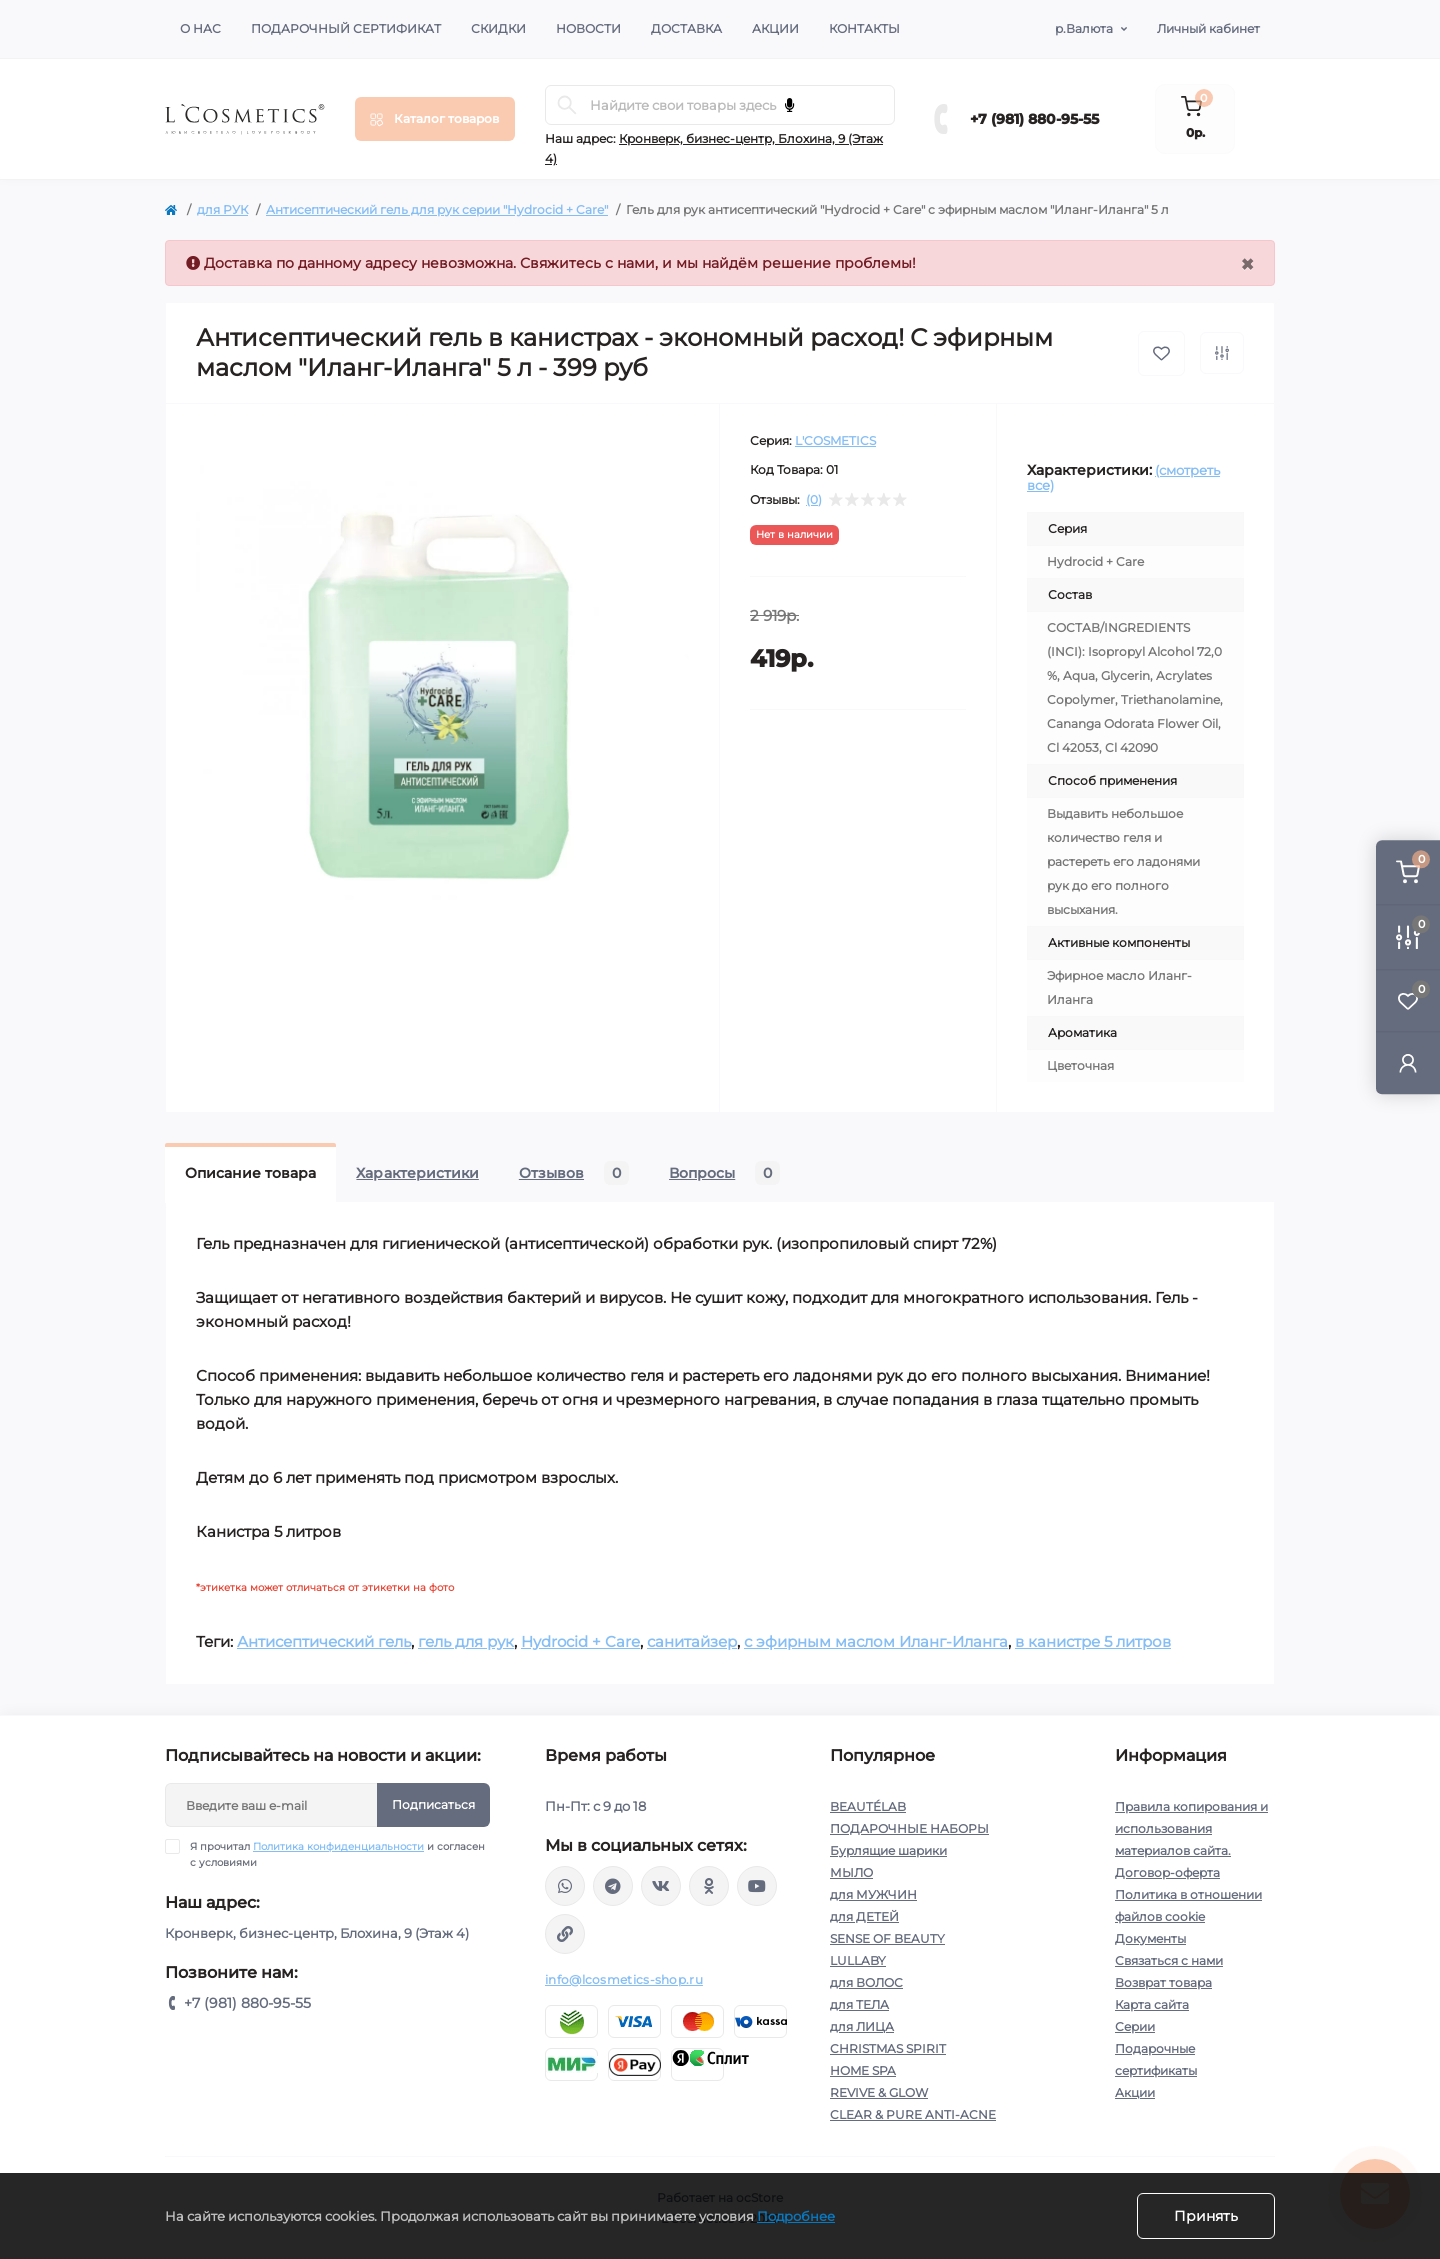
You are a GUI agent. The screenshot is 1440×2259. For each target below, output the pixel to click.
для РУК (222, 209)
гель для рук (466, 1641)
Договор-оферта (1167, 1872)
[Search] (567, 105)
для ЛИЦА (862, 2026)
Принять (1206, 2216)
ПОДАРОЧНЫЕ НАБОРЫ (909, 1828)
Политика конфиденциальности (338, 1846)
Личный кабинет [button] (1208, 28)
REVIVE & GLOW (879, 2092)
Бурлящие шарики (888, 1850)
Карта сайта (1152, 2004)
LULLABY (858, 1960)
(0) (814, 500)
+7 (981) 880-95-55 (1034, 119)
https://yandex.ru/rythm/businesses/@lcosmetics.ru (565, 1934)
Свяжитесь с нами (587, 263)
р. (1084, 29)
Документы (1150, 1938)
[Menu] (435, 119)
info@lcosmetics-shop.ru (624, 1979)
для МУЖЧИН (873, 1894)
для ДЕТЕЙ (864, 1916)
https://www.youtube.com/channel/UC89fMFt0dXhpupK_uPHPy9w (757, 1886)
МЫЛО (851, 1872)
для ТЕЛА (859, 2004)
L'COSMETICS (835, 440)
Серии (1135, 2026)
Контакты (864, 28)
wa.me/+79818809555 (565, 1886)
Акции (775, 28)
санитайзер (692, 1641)
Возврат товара (1163, 1982)
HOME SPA (863, 2070)
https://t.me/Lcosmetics (613, 1886)
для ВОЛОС (866, 1982)
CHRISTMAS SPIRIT (888, 2048)
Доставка (686, 28)
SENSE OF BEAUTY (887, 1938)
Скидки (498, 28)
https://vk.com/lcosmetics (661, 1886)
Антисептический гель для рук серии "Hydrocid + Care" (437, 209)
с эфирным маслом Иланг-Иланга (876, 1641)
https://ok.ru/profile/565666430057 (709, 1886)
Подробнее (796, 2216)
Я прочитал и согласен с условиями (337, 1854)
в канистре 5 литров (1093, 1641)
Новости (588, 28)
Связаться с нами (1169, 1960)
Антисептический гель (324, 1641)
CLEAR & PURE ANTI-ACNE (913, 2114)
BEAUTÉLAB (868, 1806)
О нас (200, 28)
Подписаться (433, 1804)
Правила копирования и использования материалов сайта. (1191, 1828)
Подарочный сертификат (346, 28)
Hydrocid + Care (580, 1641)
